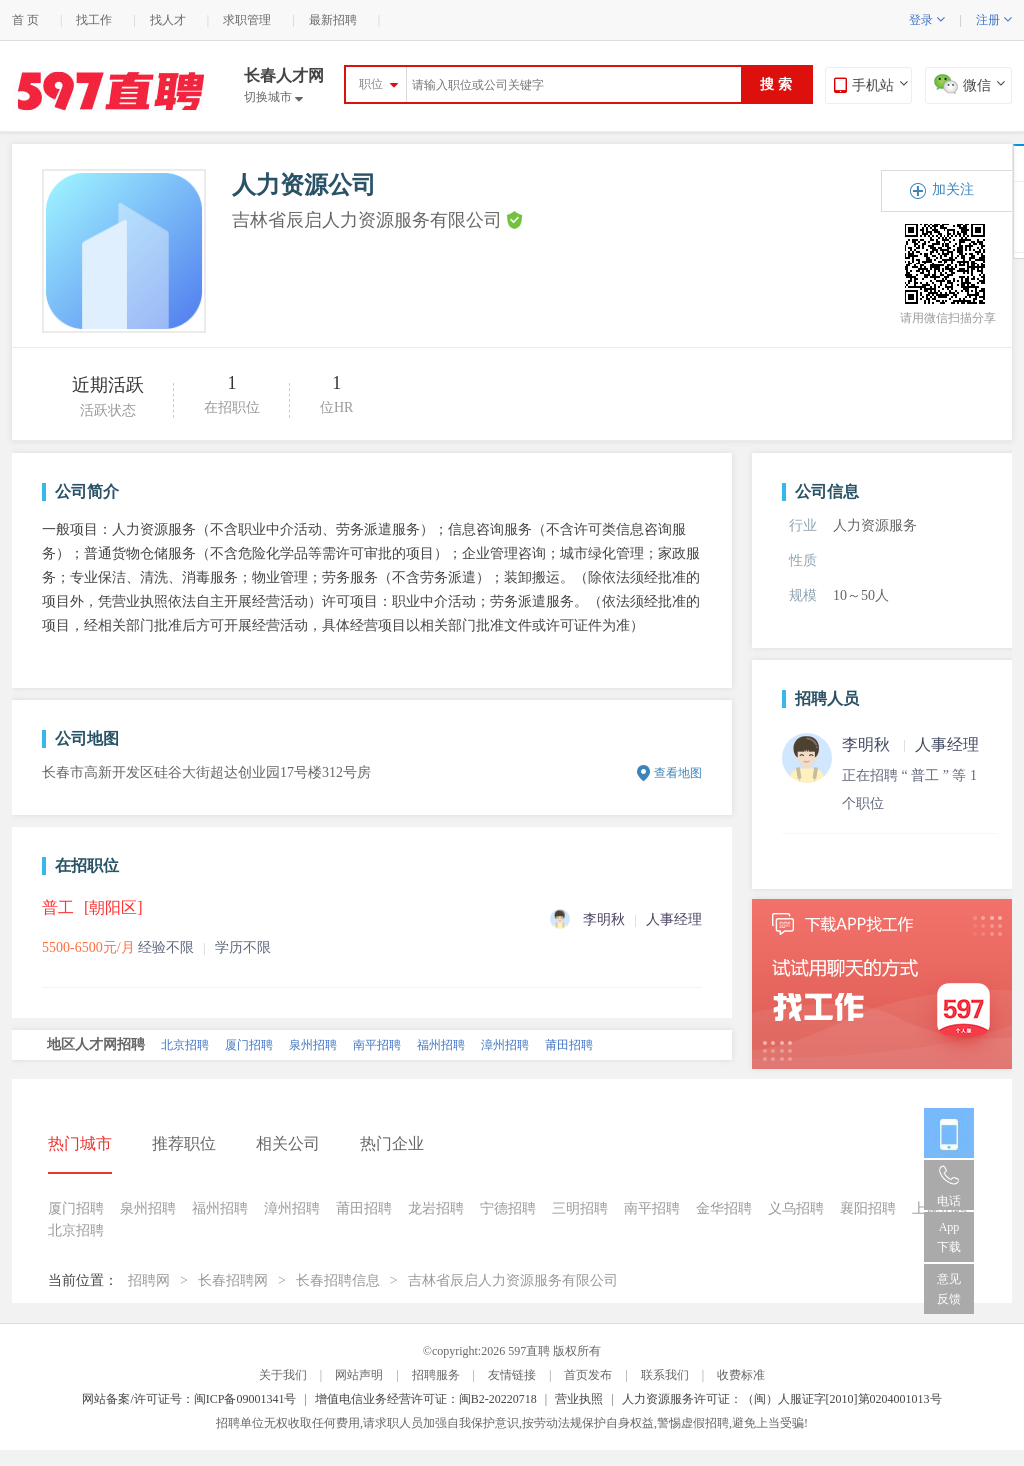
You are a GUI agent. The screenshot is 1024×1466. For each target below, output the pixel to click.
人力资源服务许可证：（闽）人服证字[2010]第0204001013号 (782, 1399)
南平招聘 (377, 1045)
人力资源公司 (304, 185)
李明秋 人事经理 (910, 744)
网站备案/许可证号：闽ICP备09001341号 (189, 1399)
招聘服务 (436, 1375)
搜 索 (776, 84)
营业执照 (579, 1399)
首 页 (25, 20)
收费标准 (741, 1375)
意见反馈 (949, 1289)
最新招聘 (333, 20)
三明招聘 (580, 1208)
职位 (371, 84)
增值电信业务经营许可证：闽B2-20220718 (426, 1399)
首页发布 (588, 1375)
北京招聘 (185, 1045)
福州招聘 (441, 1045)
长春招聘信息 (338, 1280)
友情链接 (512, 1375)
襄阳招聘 (868, 1208)
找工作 (94, 20)
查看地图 (678, 773)
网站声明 (359, 1375)
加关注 (953, 189)
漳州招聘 (505, 1045)
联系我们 (665, 1375)
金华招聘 (724, 1208)
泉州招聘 (313, 1045)
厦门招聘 (249, 1045)
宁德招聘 (508, 1208)
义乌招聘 (796, 1208)
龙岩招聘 (436, 1208)
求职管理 (247, 20)
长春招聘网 (233, 1280)
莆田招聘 (569, 1045)
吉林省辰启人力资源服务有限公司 (513, 1280)
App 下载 (949, 1237)
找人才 (168, 20)
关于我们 (283, 1375)
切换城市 (273, 97)
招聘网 (149, 1280)
